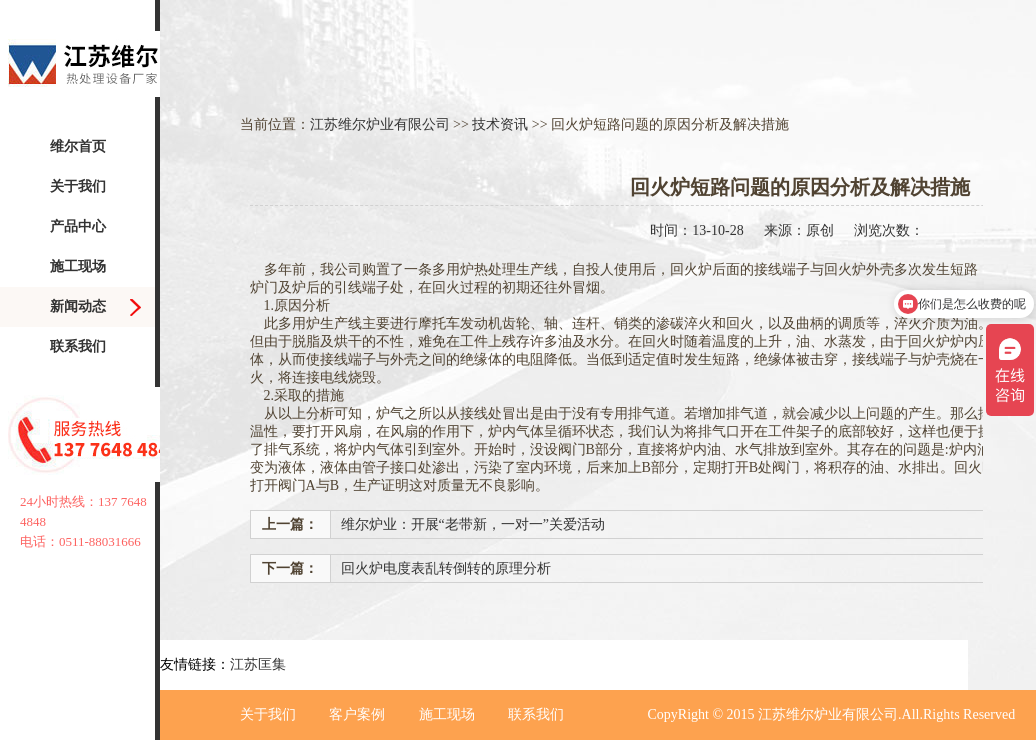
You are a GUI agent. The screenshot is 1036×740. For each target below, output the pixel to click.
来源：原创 (799, 230)
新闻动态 (78, 306)
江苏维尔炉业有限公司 (380, 124)
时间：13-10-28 (696, 230)
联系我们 (78, 346)
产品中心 (78, 226)
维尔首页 (78, 146)
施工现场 (78, 266)
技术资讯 (500, 124)
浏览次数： (889, 230)
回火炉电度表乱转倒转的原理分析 (446, 568)
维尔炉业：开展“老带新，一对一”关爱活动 (473, 524)
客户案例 (357, 714)
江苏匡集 (258, 664)
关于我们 (78, 186)
